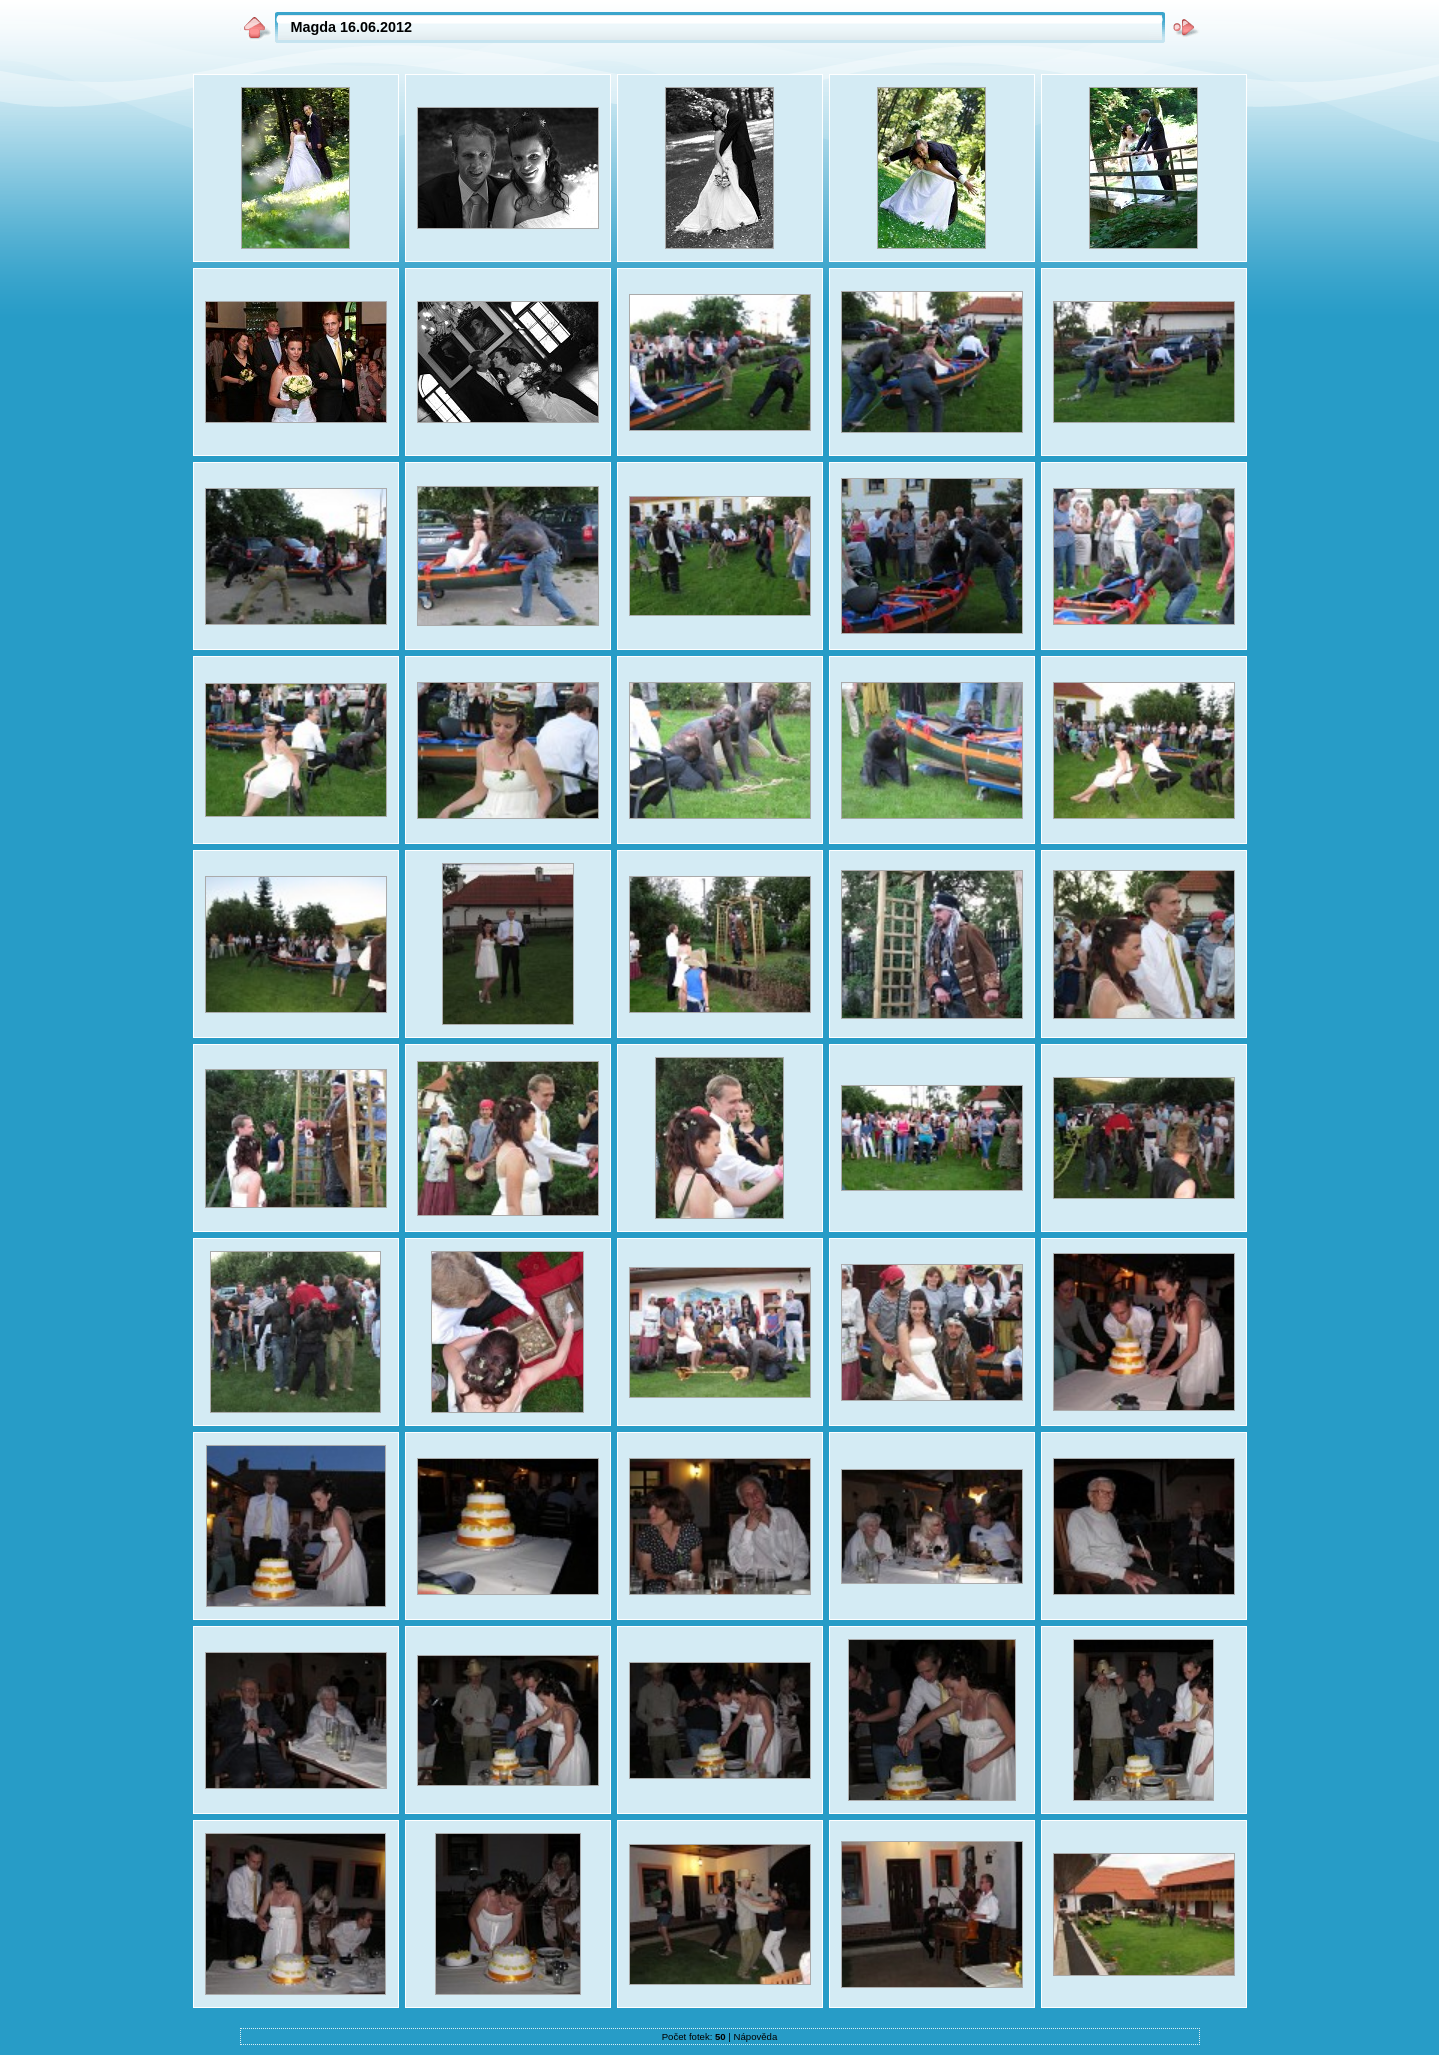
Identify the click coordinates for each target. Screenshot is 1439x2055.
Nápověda (756, 2036)
